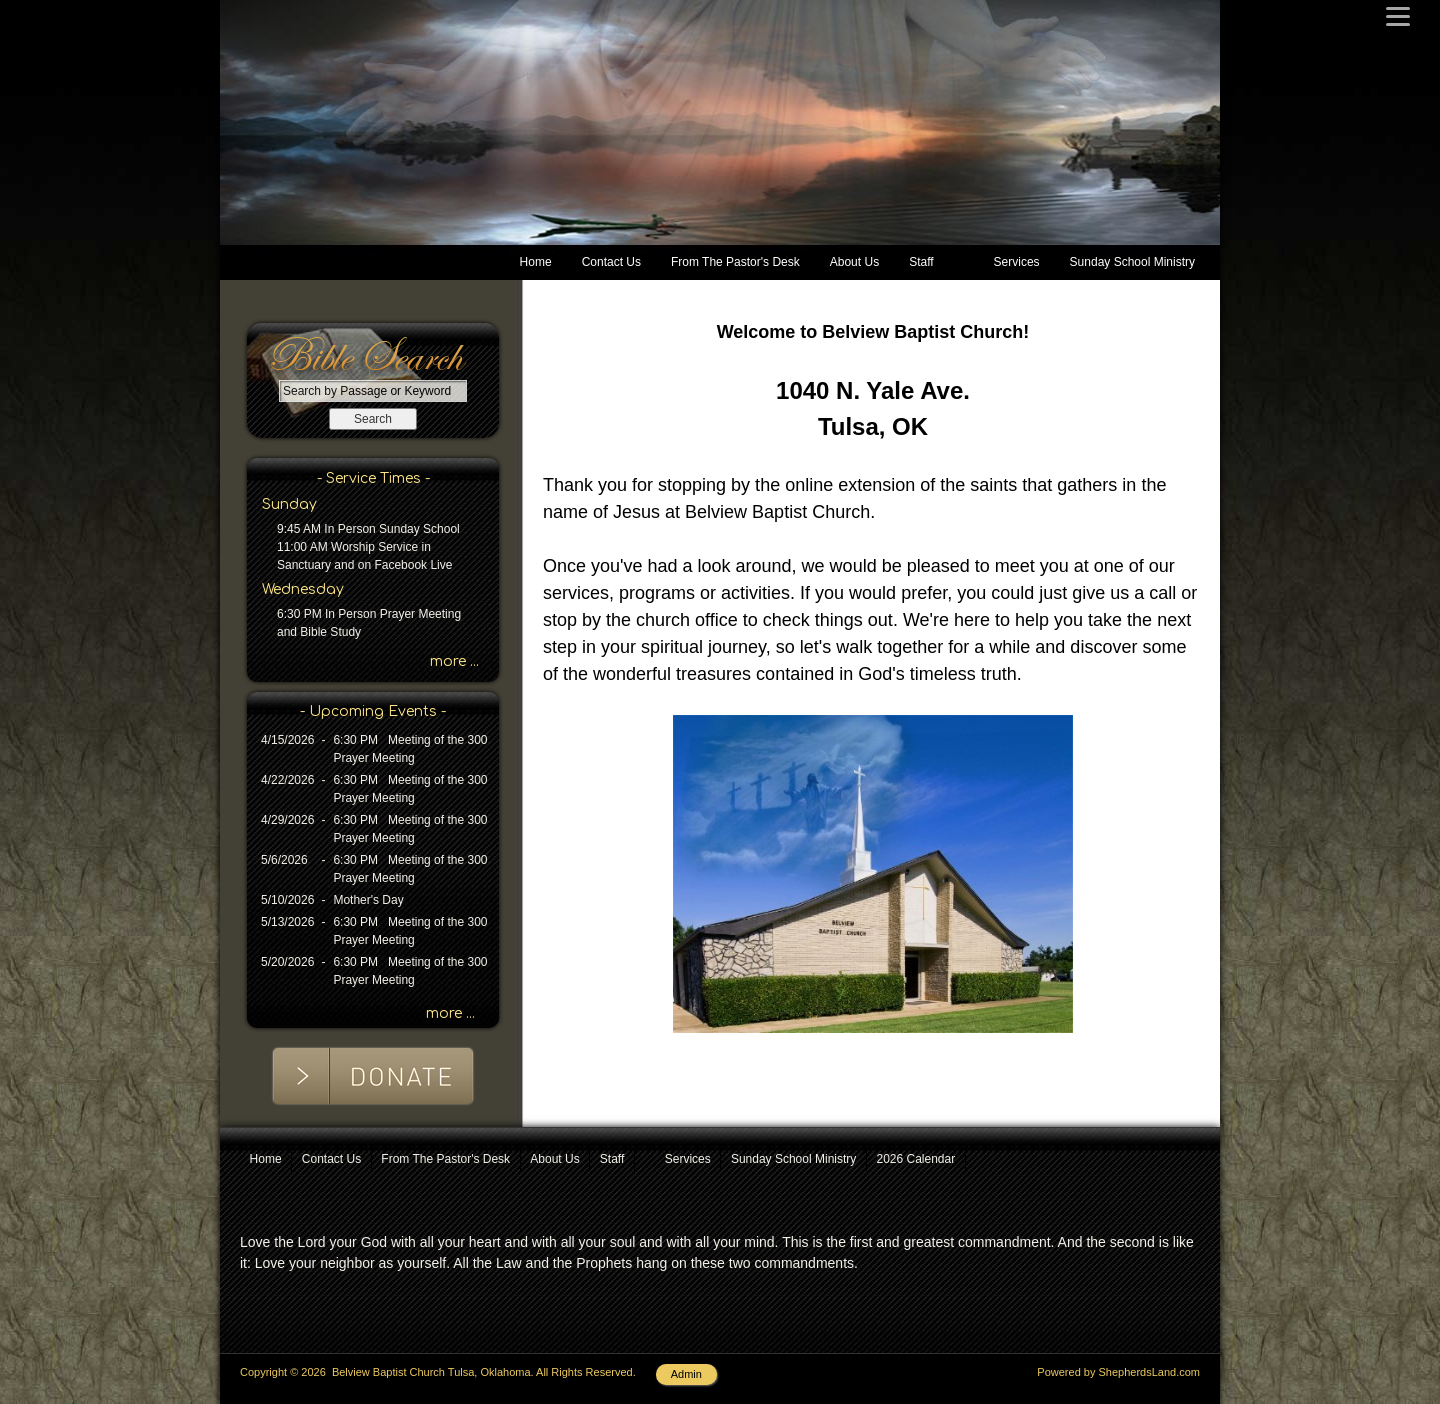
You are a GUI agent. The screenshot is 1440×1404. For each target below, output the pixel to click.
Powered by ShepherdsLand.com (1118, 1372)
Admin (686, 1374)
